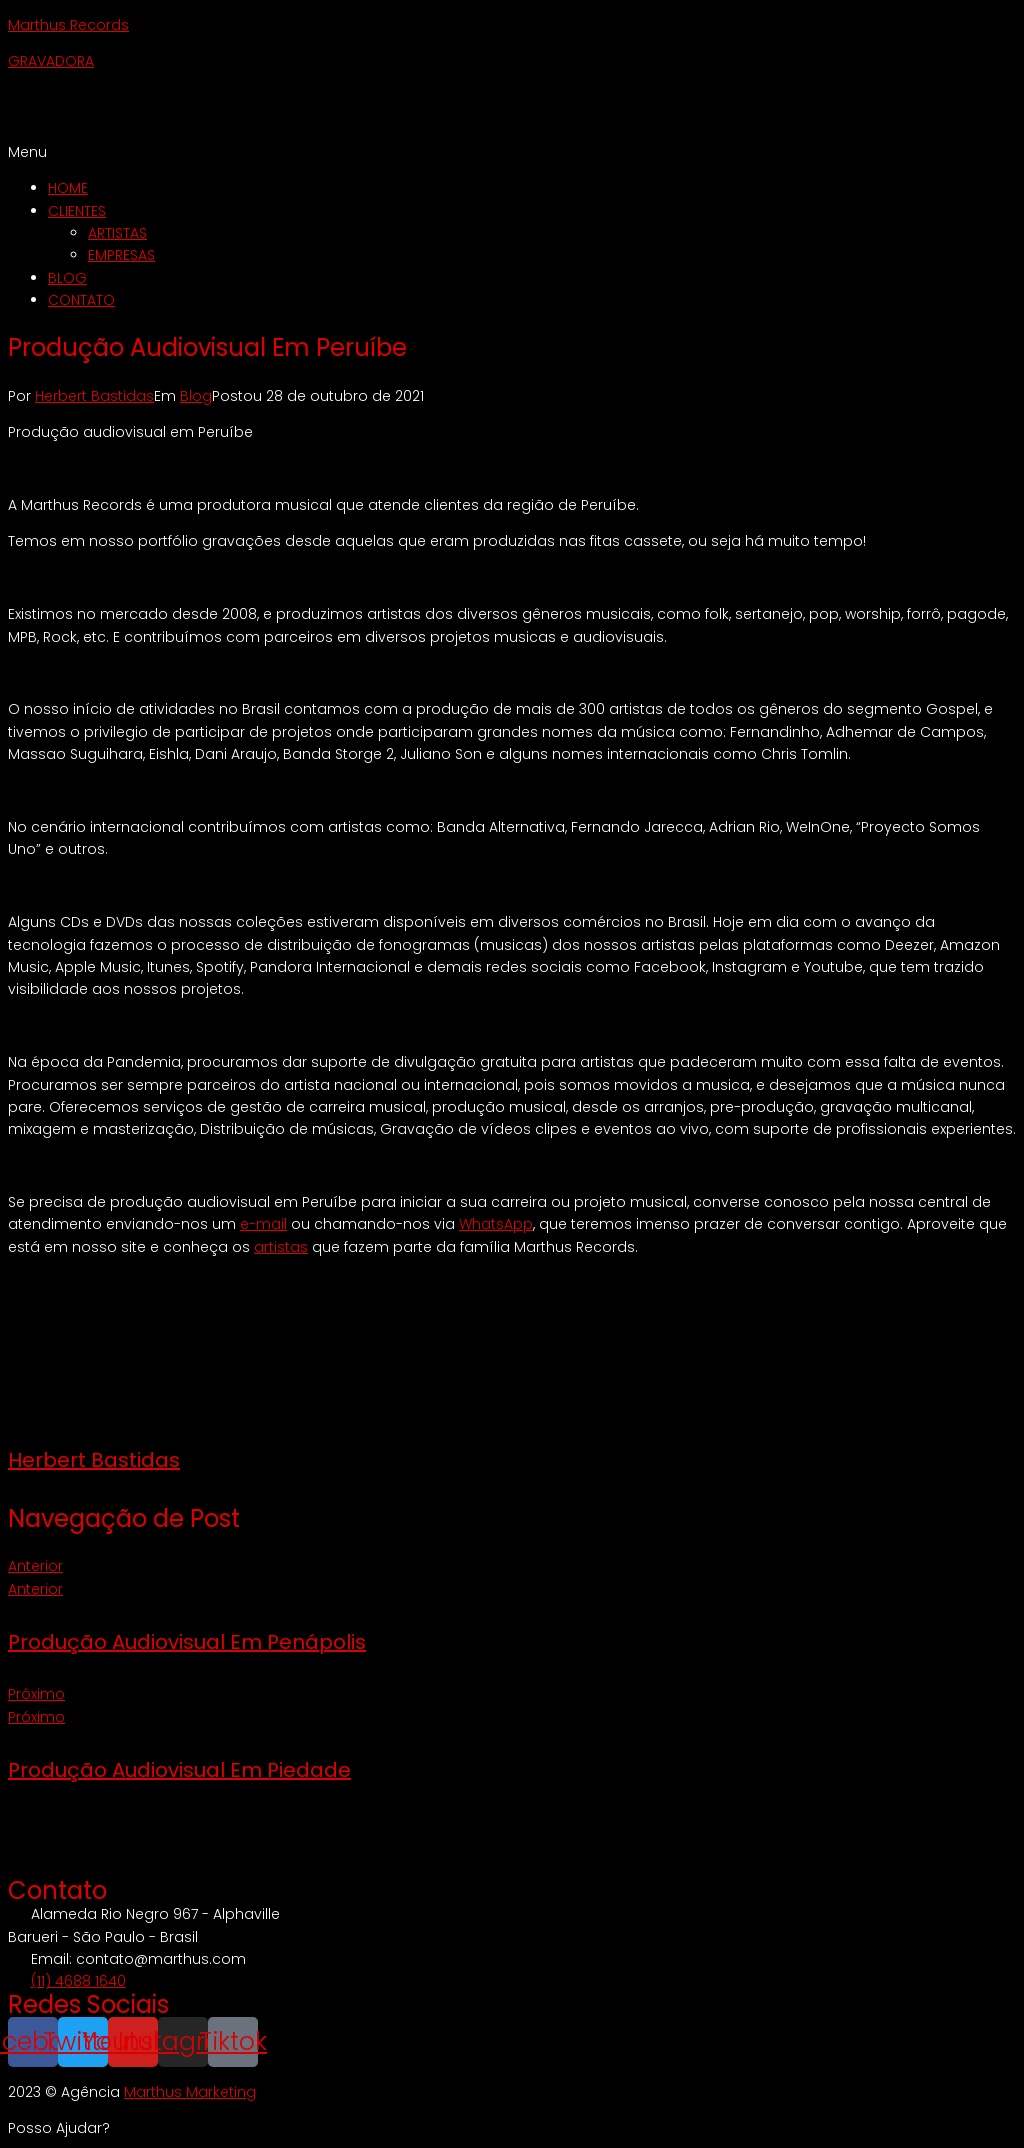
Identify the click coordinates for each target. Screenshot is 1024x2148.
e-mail (263, 1224)
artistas (281, 1247)
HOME (68, 188)
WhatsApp (496, 1224)
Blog (196, 396)
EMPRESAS (121, 255)
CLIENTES (77, 211)
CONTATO (81, 300)
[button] (512, 152)
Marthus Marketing (190, 2092)
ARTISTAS (117, 233)
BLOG (67, 278)
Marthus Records (68, 25)
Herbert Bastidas (94, 396)
